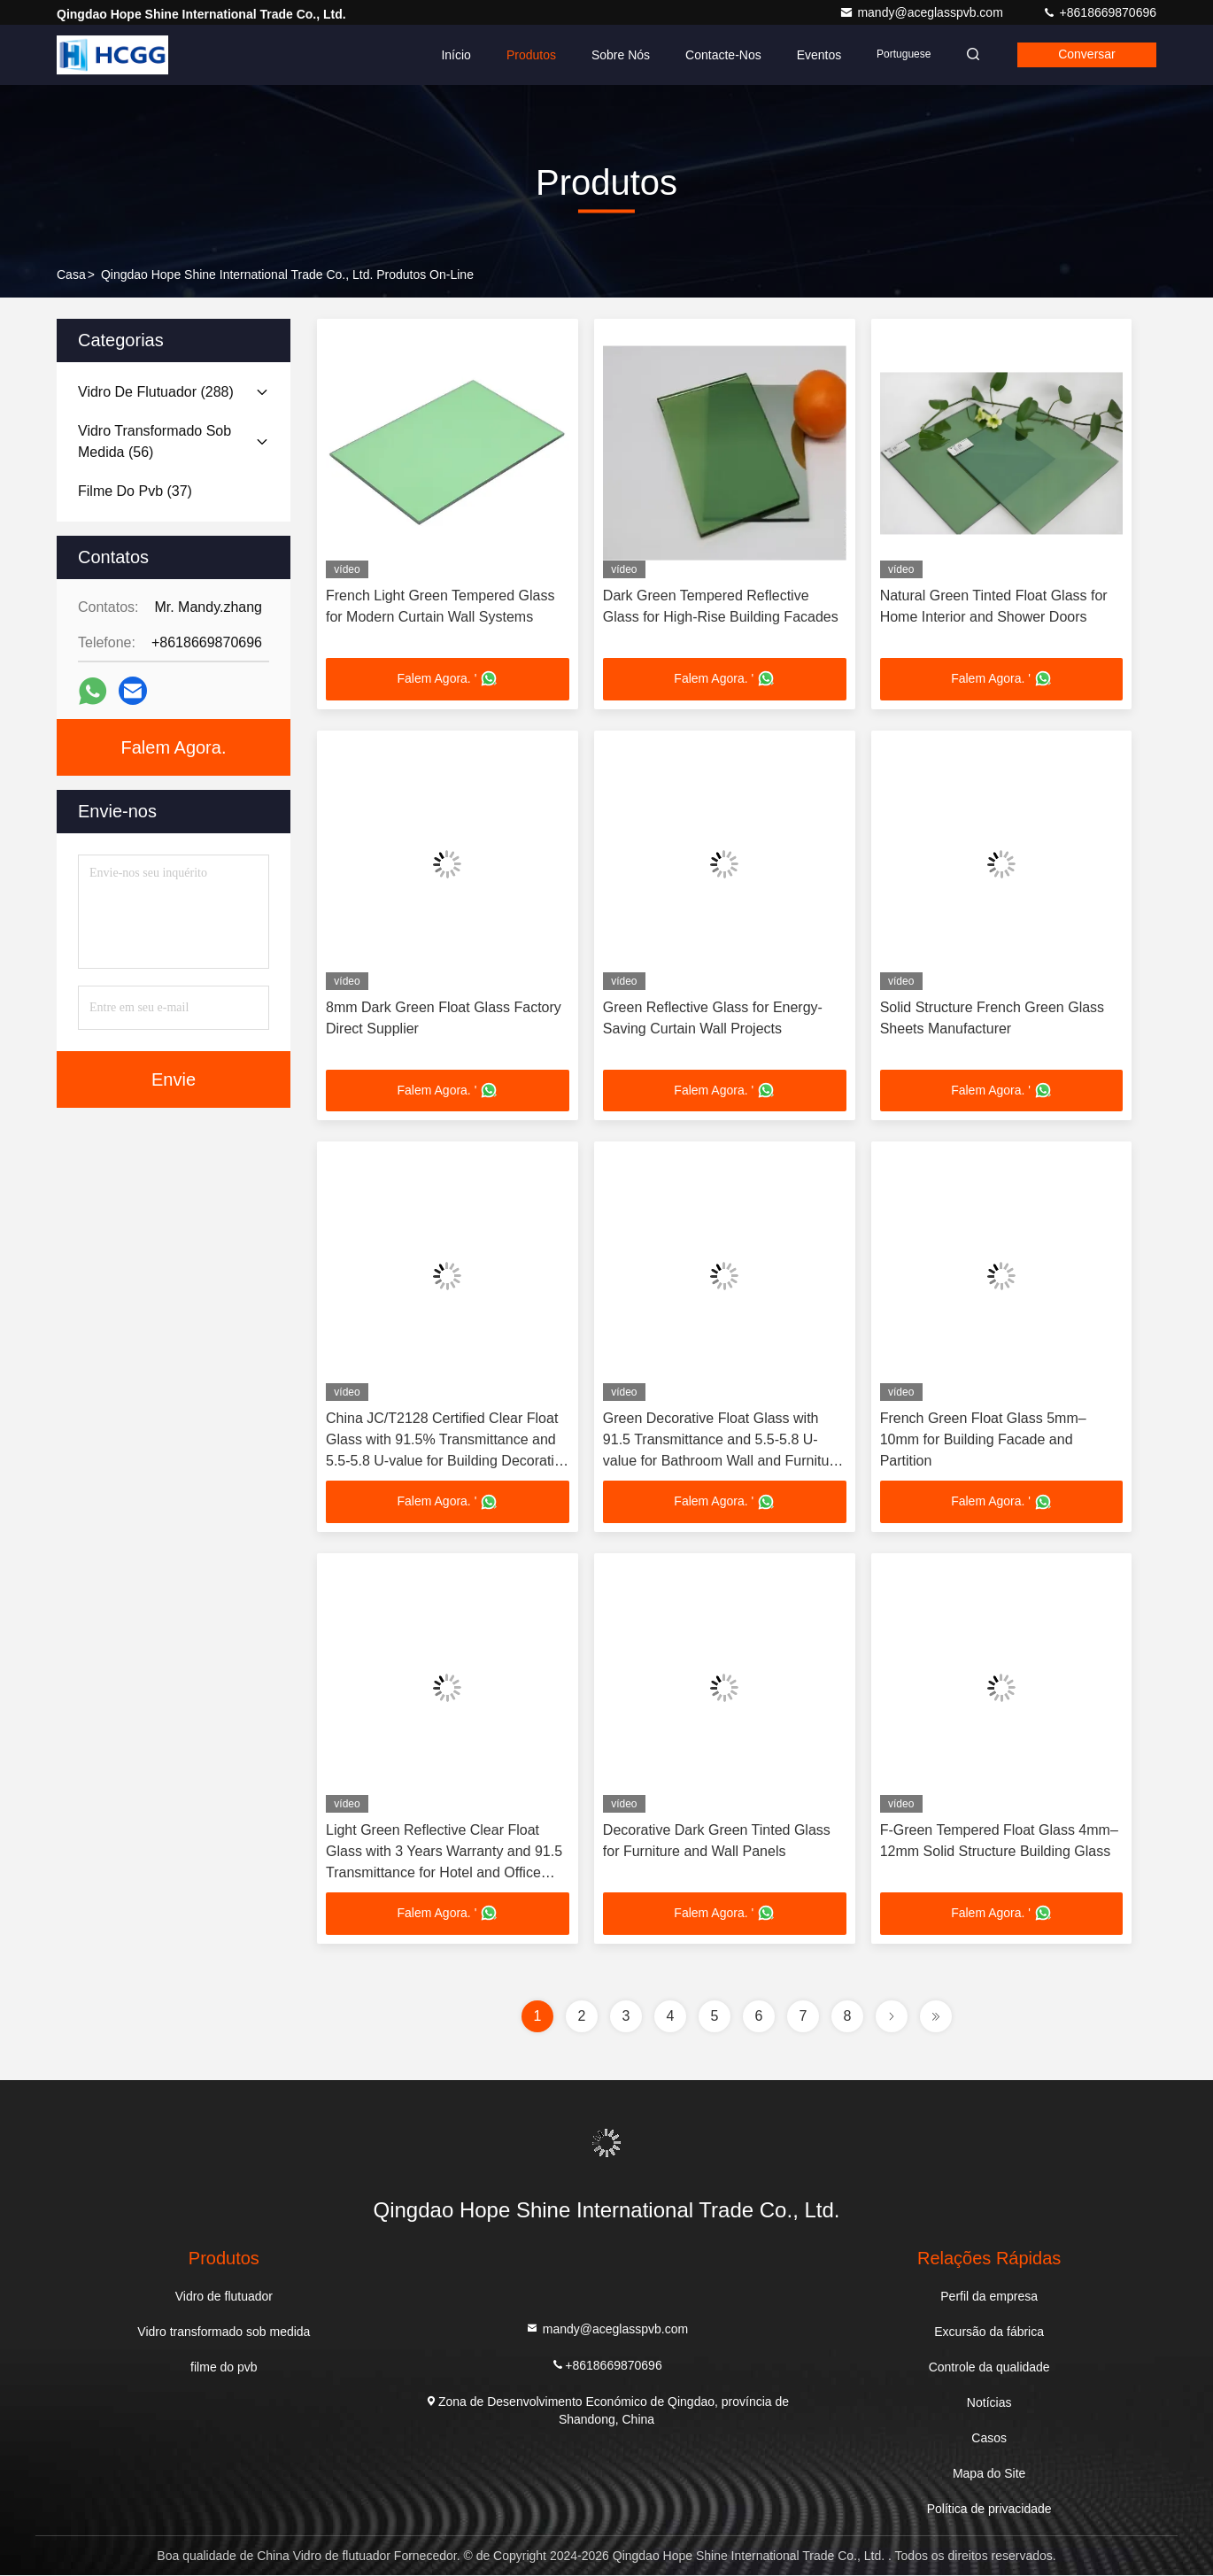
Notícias (989, 2403)
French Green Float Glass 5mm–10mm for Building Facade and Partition (983, 1440)
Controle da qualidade (989, 2368)
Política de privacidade (989, 2510)
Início (450, 55)
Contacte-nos (718, 55)
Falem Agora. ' (448, 679)
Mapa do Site (989, 2474)
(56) (154, 441)
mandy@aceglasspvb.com (922, 12)
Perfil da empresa (989, 2297)
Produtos (526, 55)
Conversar (1085, 55)
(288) (156, 391)
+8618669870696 (1099, 12)
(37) (135, 491)
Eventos (813, 55)
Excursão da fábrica (989, 2332)
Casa (71, 274)
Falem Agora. (174, 747)
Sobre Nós (615, 55)
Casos (989, 2439)
